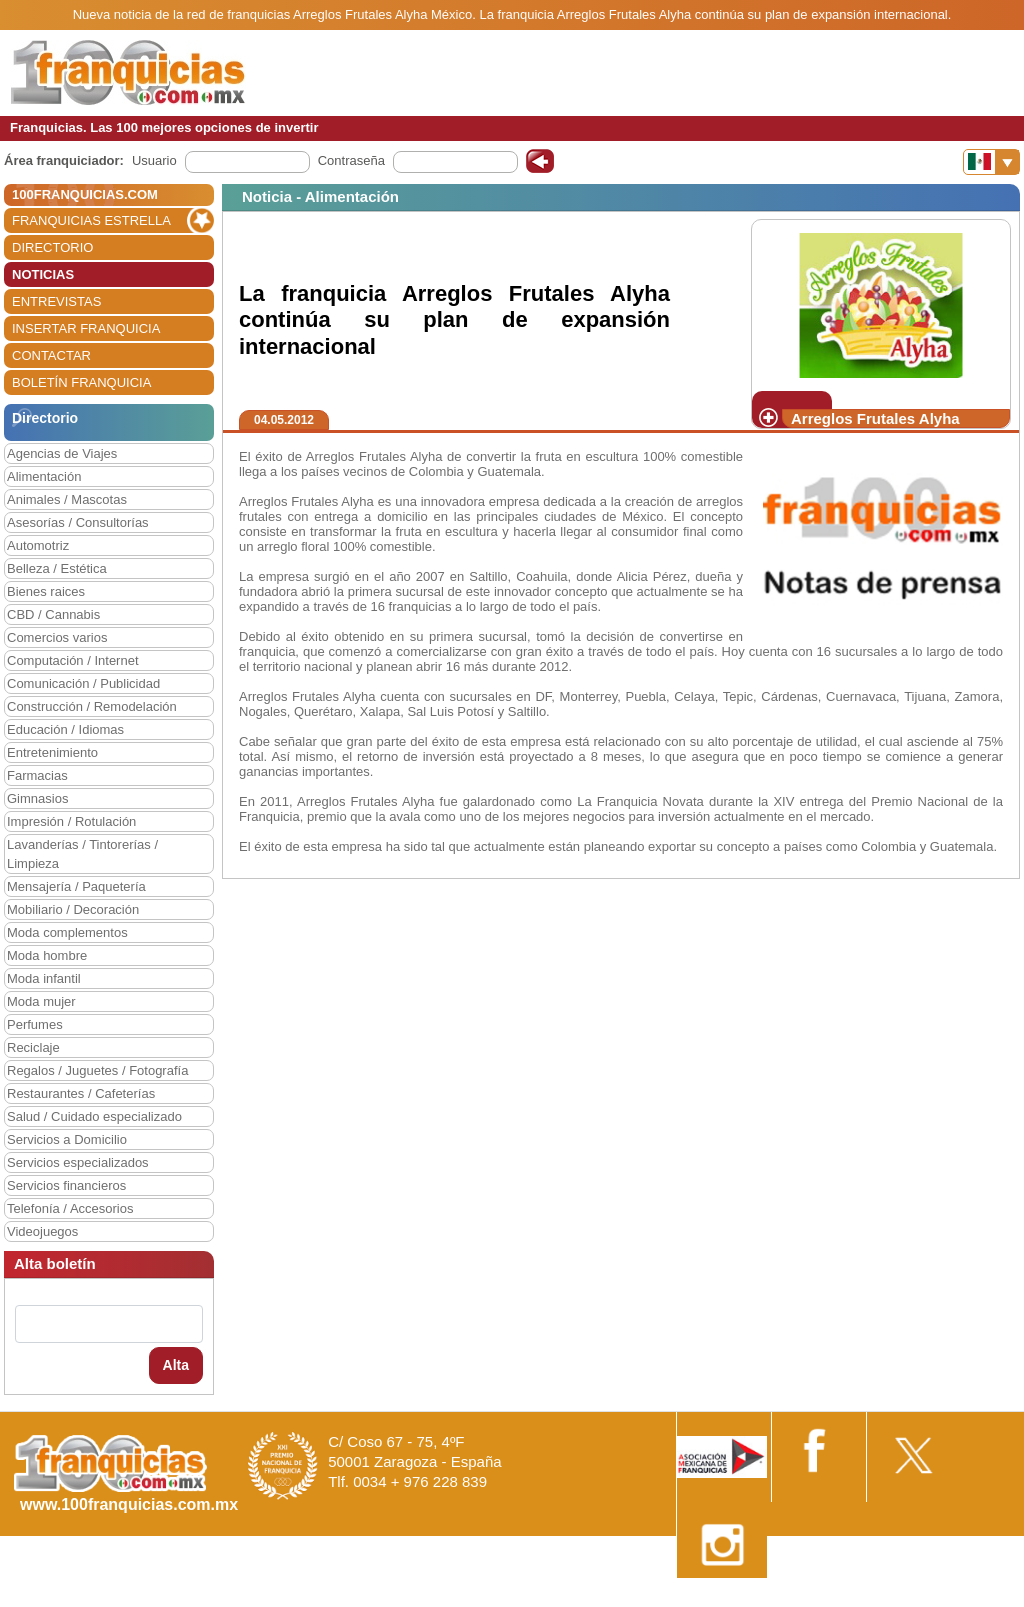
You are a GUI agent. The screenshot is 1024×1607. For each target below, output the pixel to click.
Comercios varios (57, 637)
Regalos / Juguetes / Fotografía (97, 1070)
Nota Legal (727, 1599)
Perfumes (35, 1024)
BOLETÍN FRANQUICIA (81, 382)
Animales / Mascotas (67, 499)
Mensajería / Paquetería (76, 886)
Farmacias (37, 775)
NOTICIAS (43, 274)
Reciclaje (33, 1047)
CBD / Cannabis (53, 614)
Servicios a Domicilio (67, 1139)
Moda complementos (67, 932)
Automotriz (38, 545)
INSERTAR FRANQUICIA (86, 328)
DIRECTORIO (52, 247)
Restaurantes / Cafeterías (81, 1093)
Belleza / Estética (57, 568)
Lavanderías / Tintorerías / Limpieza (82, 854)
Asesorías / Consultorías (78, 522)
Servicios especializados (78, 1162)
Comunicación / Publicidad (83, 683)
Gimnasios (37, 798)
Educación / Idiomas (65, 729)
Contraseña (351, 160)
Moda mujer (41, 1001)
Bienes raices (46, 591)
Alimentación (44, 476)
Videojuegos (42, 1231)
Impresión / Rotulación (71, 821)
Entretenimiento (52, 752)
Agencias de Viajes (62, 453)
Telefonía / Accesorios (70, 1208)
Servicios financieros (66, 1185)
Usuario (154, 160)
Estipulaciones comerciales (849, 1599)
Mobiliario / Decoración (73, 909)
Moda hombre (47, 955)
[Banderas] (991, 162)
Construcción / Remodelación (92, 706)
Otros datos (970, 1599)
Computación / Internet (73, 660)
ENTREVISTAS (56, 301)
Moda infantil (44, 978)
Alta (176, 1365)
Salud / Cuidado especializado (94, 1116)
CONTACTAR (51, 355)
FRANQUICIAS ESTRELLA (91, 220)
